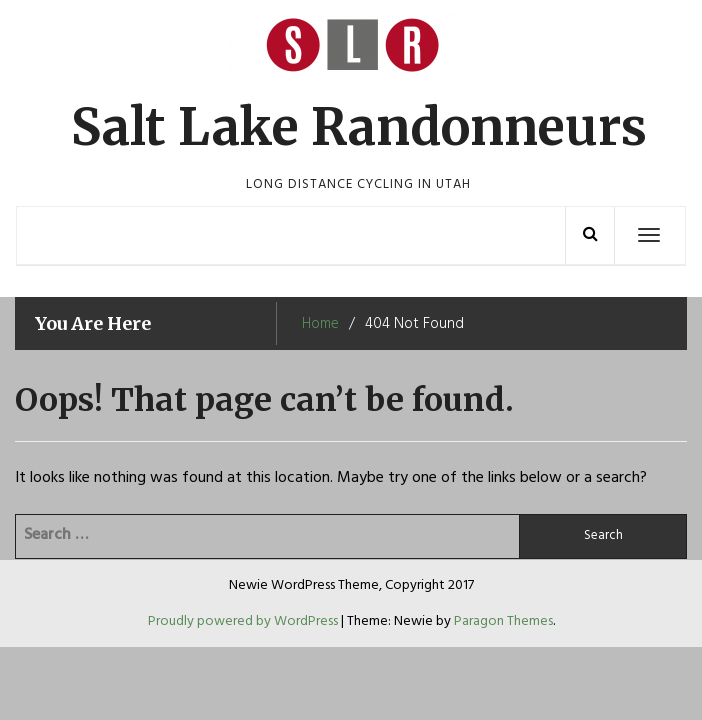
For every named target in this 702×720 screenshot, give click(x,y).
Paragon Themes (503, 621)
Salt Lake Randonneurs (359, 127)
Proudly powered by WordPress (244, 621)
